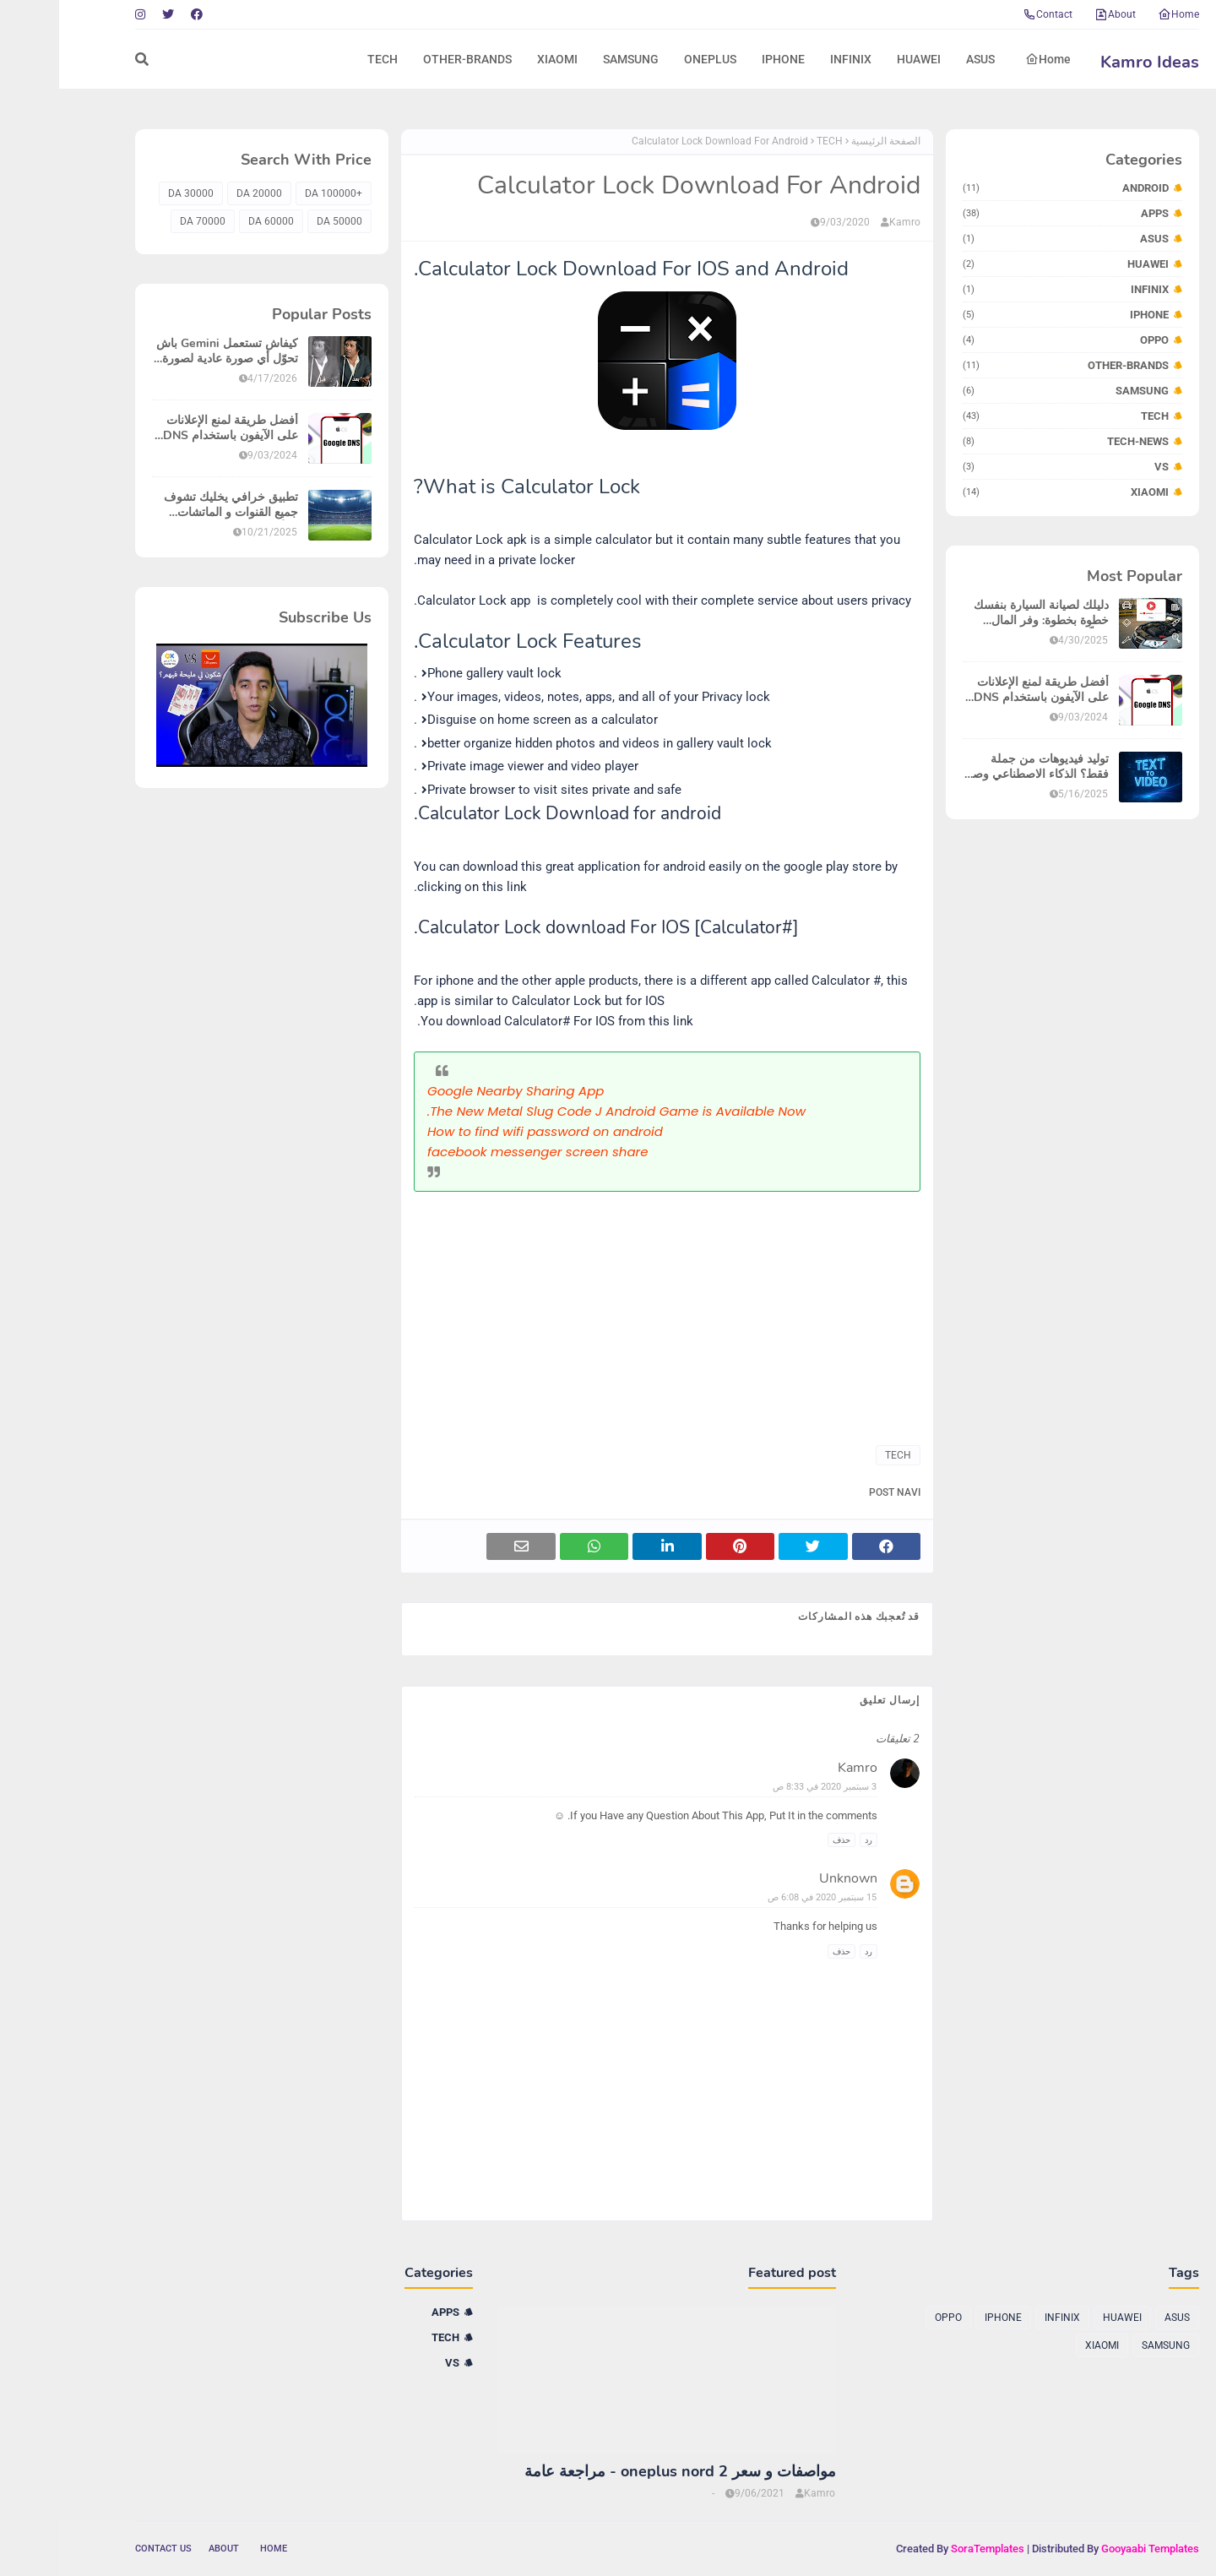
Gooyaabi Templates (1091, 2548)
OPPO (1007, 340)
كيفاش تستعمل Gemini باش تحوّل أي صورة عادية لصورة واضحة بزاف (168, 351)
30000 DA (132, 193)
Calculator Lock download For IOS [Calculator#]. (547, 927)
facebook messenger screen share (478, 1151)
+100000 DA (274, 193)
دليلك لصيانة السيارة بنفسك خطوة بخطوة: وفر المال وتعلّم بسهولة (982, 613)
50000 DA (280, 221)
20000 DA (200, 193)
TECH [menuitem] (323, 59)
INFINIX (1007, 289)
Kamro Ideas (1090, 62)
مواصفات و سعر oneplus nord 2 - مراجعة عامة (621, 2471)
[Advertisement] (608, 1310)
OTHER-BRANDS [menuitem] (408, 59)
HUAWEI (1007, 264)
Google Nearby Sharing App (456, 1091)
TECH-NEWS (1007, 441)
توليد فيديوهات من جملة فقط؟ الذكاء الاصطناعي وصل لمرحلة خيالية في (977, 767)
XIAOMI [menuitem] (498, 59)
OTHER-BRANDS (1007, 365)
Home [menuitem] (989, 59)
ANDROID (1007, 188)
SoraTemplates (928, 2548)
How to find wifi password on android (486, 1131)
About (1056, 14)
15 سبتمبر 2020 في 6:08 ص (762, 1897)
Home (1119, 14)
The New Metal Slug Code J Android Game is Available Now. (557, 1111)
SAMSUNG (1007, 390)
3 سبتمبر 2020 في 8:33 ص (765, 1786)
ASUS (1007, 238)
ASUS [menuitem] (921, 59)
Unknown (789, 1878)
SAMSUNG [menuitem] (572, 59)
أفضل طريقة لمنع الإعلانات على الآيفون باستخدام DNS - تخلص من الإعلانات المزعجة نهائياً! (978, 690)
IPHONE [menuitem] (724, 59)
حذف (782, 1840)
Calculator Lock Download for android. (508, 813)
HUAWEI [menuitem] (860, 59)
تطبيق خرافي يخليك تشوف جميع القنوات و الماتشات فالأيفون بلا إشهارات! (172, 505)
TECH (1007, 416)
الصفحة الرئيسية (826, 141)
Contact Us (104, 2548)
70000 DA (143, 221)
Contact (988, 14)
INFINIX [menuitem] (791, 59)
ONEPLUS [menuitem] (651, 59)
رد (809, 1840)
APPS (1007, 213)
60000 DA (212, 221)
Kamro (845, 222)
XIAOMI (1007, 492)
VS (1007, 466)
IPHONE (1007, 314)
